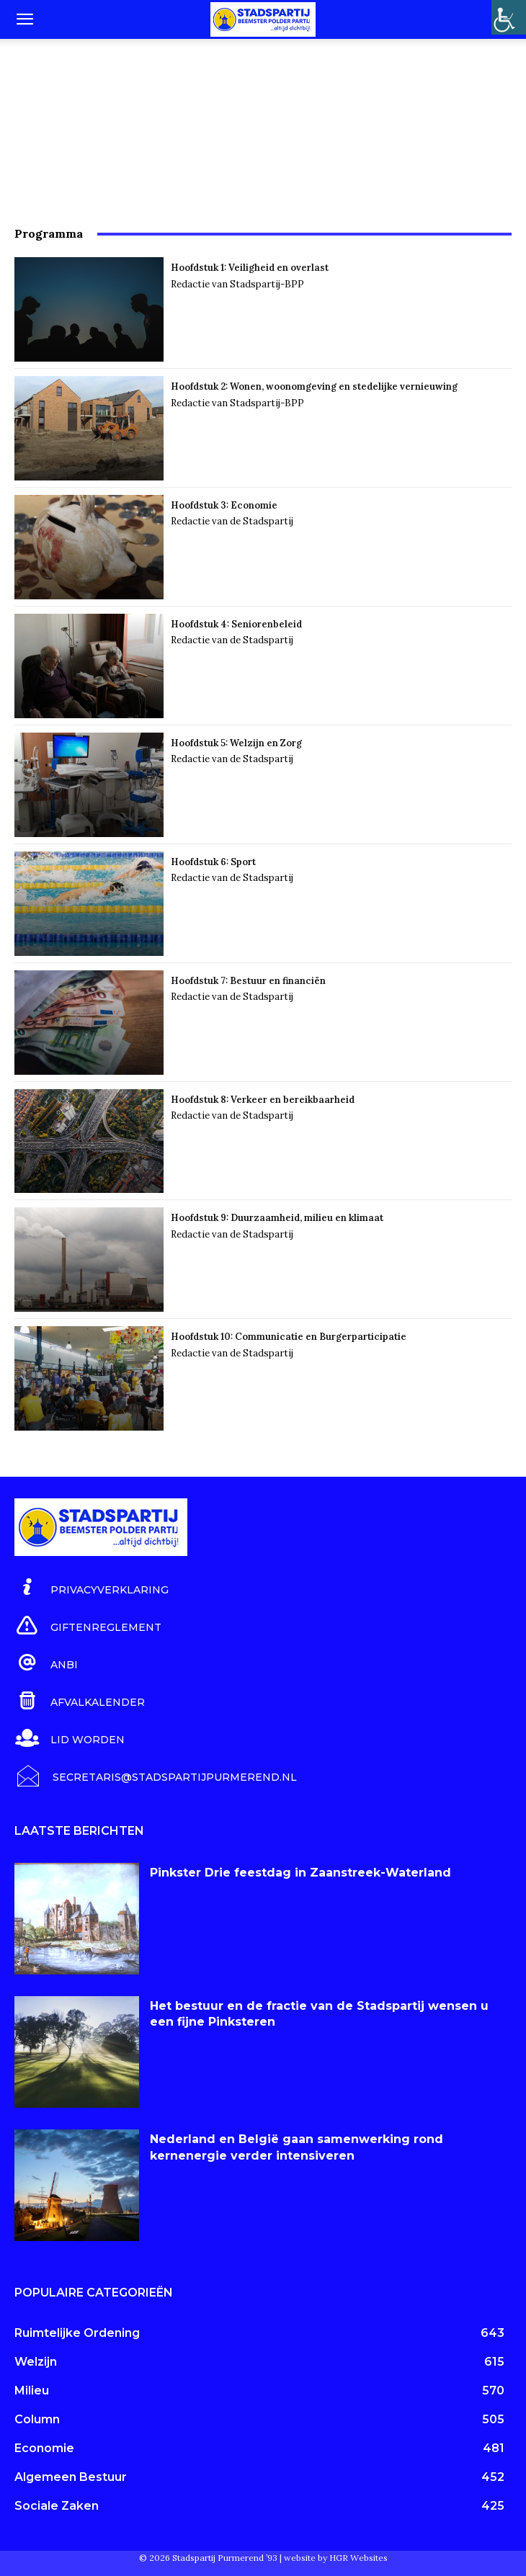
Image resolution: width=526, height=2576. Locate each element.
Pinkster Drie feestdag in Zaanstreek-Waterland (300, 1872)
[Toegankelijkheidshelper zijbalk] (508, 17)
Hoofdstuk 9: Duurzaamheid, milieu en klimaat (277, 1218)
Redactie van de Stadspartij (232, 521)
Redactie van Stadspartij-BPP (237, 284)
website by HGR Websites (336, 2557)
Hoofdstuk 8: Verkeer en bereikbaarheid (263, 1100)
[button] (24, 19)
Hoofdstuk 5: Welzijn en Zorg (236, 743)
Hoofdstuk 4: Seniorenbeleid (236, 624)
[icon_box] (91, 1588)
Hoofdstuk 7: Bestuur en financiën (248, 981)
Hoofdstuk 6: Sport (213, 862)
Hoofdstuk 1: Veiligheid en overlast (250, 267)
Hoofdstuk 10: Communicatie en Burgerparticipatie (288, 1337)
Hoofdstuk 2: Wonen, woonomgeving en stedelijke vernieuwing (314, 386)
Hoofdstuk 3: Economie (225, 505)
